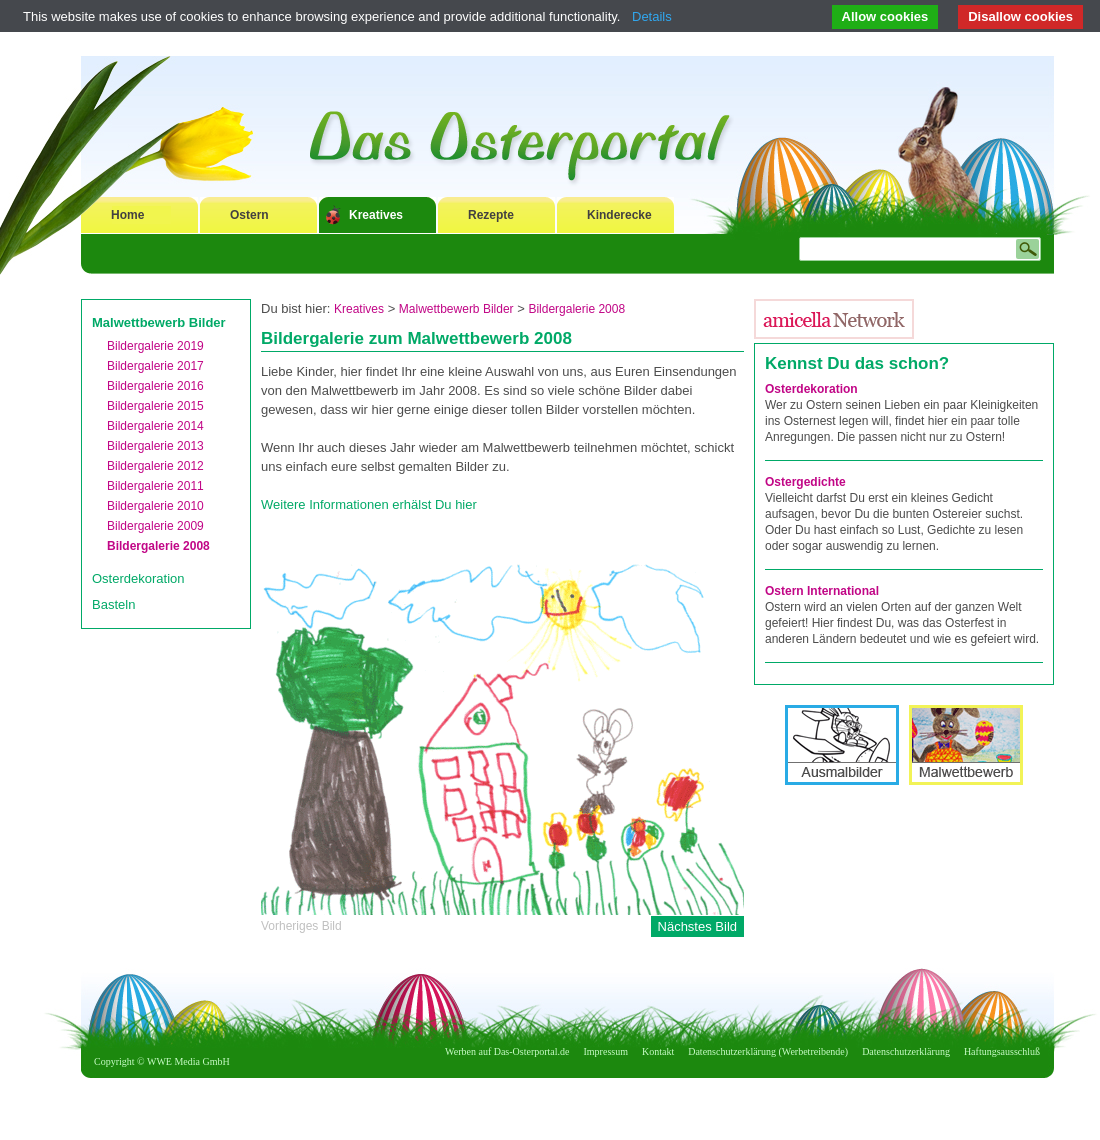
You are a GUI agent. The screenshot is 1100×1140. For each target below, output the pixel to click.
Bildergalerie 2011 (155, 486)
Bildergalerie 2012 (155, 466)
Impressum (606, 1051)
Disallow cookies (1020, 16)
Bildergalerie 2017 (155, 366)
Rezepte (491, 215)
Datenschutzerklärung (906, 1051)
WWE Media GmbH (188, 1061)
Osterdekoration (138, 578)
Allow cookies (885, 16)
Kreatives (376, 215)
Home (127, 215)
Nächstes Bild (697, 926)
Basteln (113, 604)
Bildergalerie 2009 (155, 526)
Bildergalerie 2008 (158, 546)
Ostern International (822, 591)
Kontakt (658, 1051)
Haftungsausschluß (1002, 1051)
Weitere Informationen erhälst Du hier (369, 504)
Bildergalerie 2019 (155, 346)
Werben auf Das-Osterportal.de (507, 1051)
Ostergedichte (805, 482)
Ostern (249, 215)
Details (652, 16)
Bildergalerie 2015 (155, 406)
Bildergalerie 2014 (155, 426)
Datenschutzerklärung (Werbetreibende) (768, 1051)
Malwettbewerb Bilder (159, 322)
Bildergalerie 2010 (155, 506)
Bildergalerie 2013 (155, 446)
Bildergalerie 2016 (155, 386)
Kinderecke (619, 215)
